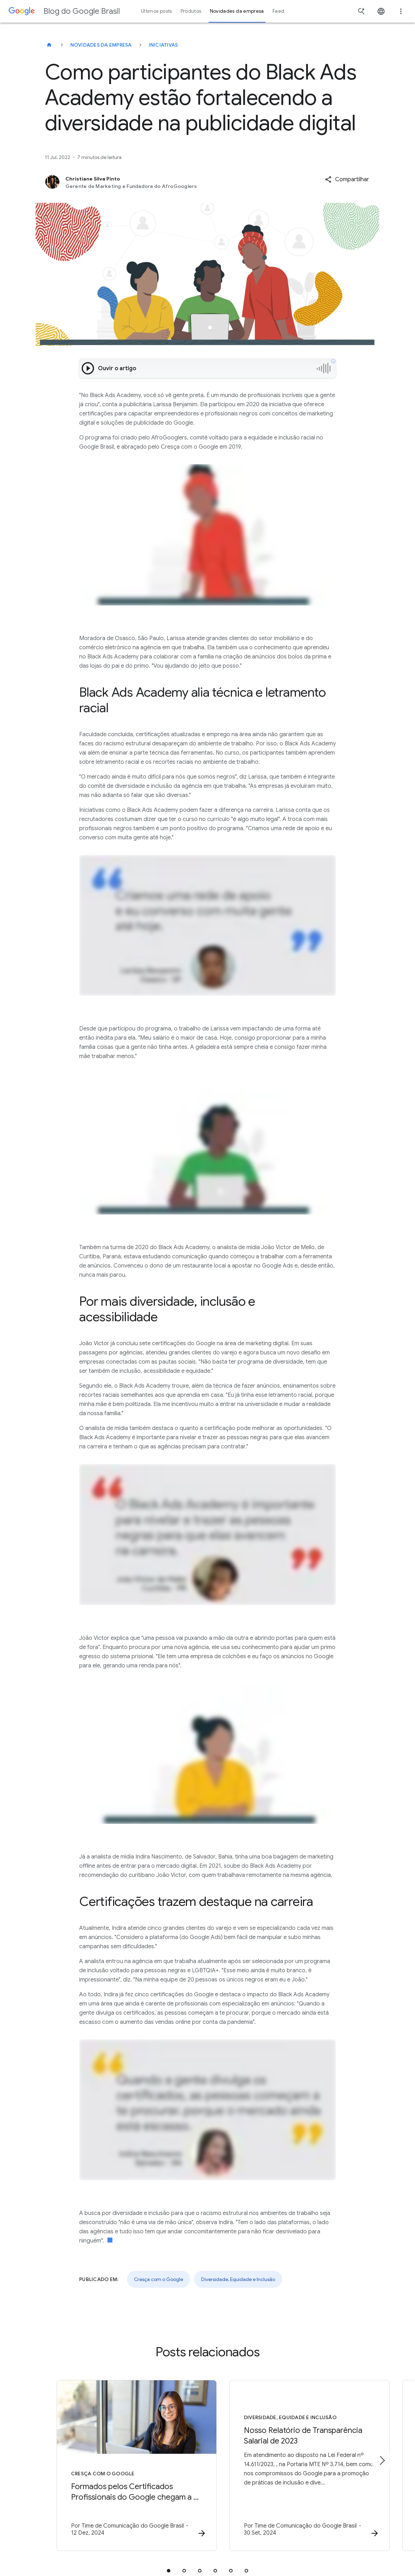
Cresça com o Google (158, 2279)
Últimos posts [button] (156, 11)
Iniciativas (163, 45)
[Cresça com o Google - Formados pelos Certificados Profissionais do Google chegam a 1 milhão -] (115, 2466)
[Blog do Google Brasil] (49, 44)
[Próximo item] (382, 2460)
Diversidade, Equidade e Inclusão (238, 2279)
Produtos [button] (191, 11)
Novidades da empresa (101, 45)
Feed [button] (278, 11)
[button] (346, 179)
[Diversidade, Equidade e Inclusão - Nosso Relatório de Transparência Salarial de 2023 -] (300, 2466)
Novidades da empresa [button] (237, 11)
